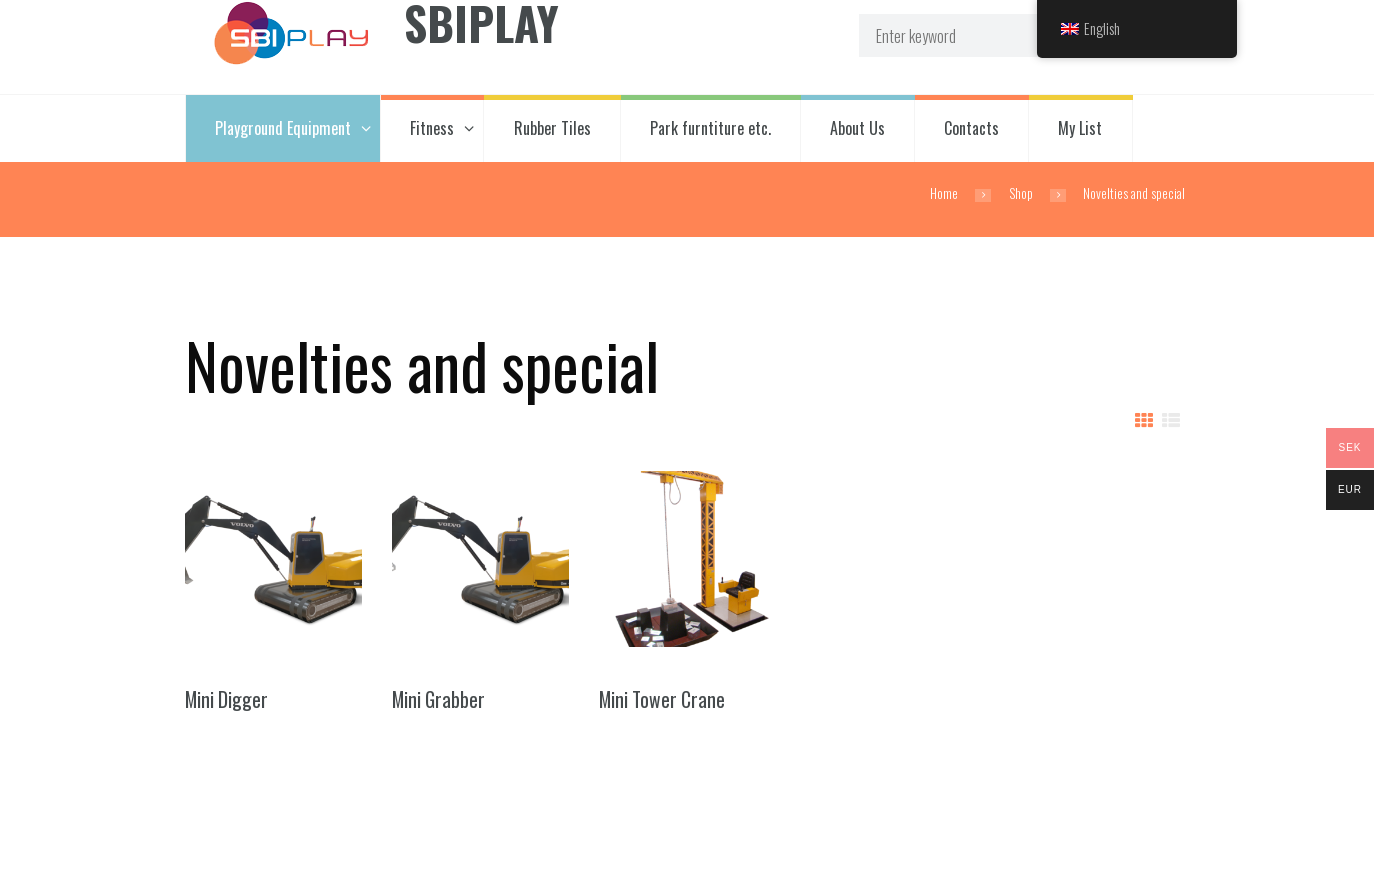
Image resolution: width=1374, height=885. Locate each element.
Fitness (432, 128)
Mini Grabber (438, 699)
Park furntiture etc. (710, 128)
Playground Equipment (283, 128)
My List (1080, 128)
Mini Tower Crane (662, 699)
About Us (857, 128)
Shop (1021, 193)
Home (944, 193)
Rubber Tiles (552, 128)
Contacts (971, 128)
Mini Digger (226, 699)
